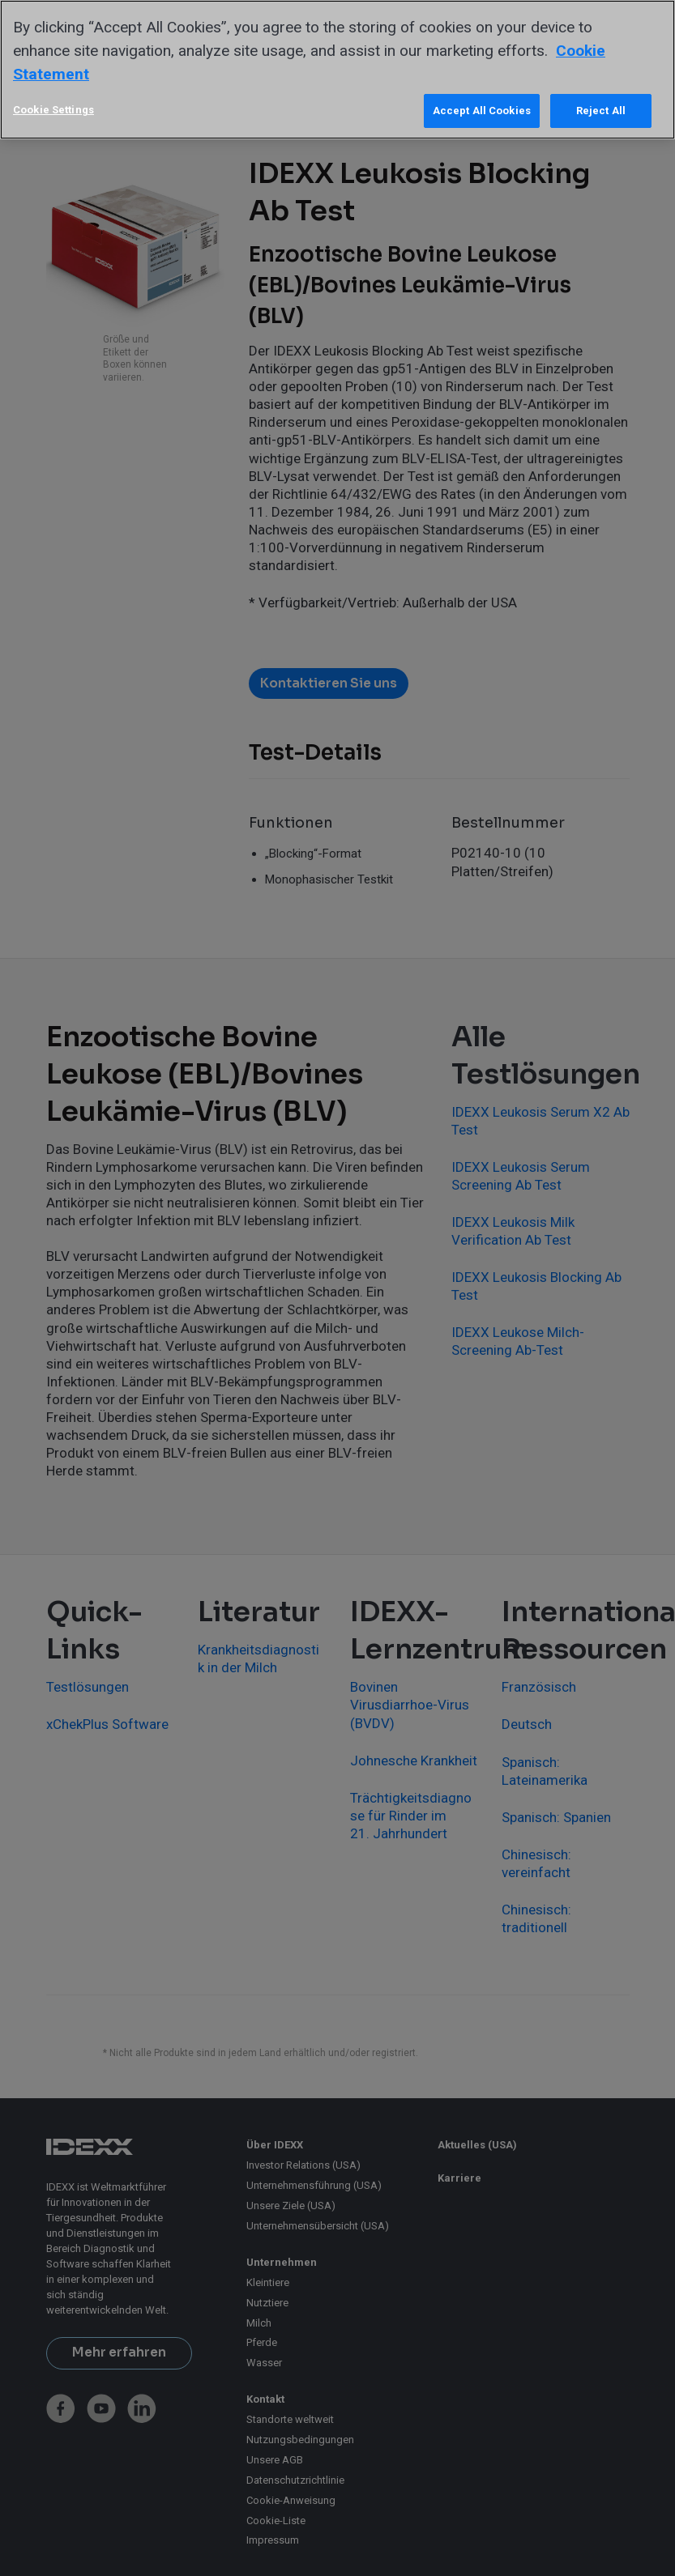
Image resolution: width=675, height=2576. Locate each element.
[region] (337, 69)
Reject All (601, 110)
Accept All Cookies (482, 110)
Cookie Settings (53, 110)
